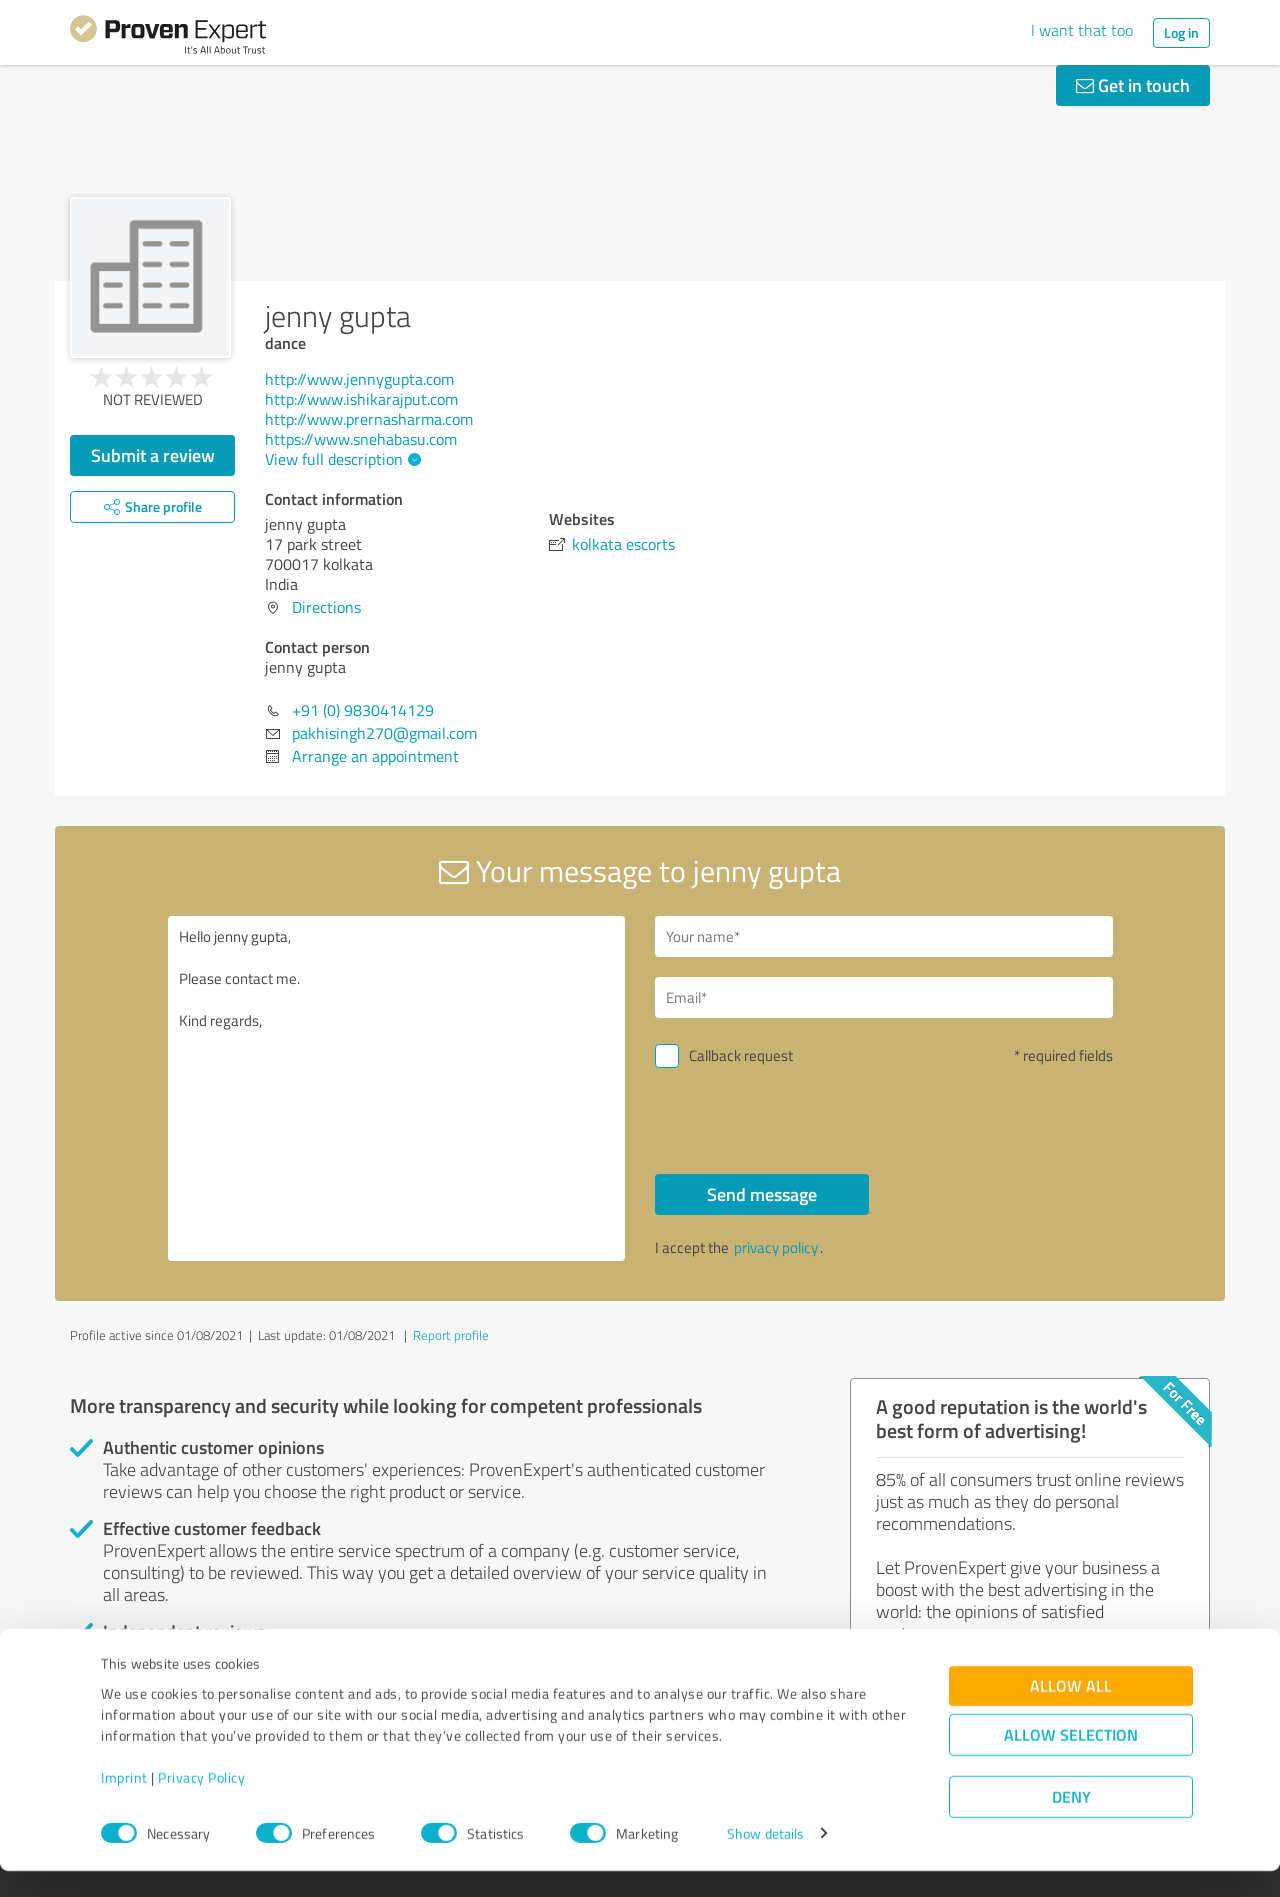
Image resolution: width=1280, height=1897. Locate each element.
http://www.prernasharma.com (369, 419)
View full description (340, 459)
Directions (326, 607)
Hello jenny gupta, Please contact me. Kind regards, (397, 1088)
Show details (765, 1859)
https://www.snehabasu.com (361, 439)
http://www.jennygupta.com (359, 379)
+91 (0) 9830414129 (363, 710)
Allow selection (1071, 1760)
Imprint (124, 1803)
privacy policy (776, 1247)
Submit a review (153, 455)
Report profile (451, 1335)
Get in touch (1133, 85)
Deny (1071, 1822)
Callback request (741, 1055)
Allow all (1071, 1711)
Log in (1181, 32)
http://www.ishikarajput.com (361, 399)
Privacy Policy (201, 1803)
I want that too (1082, 30)
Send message (762, 1194)
